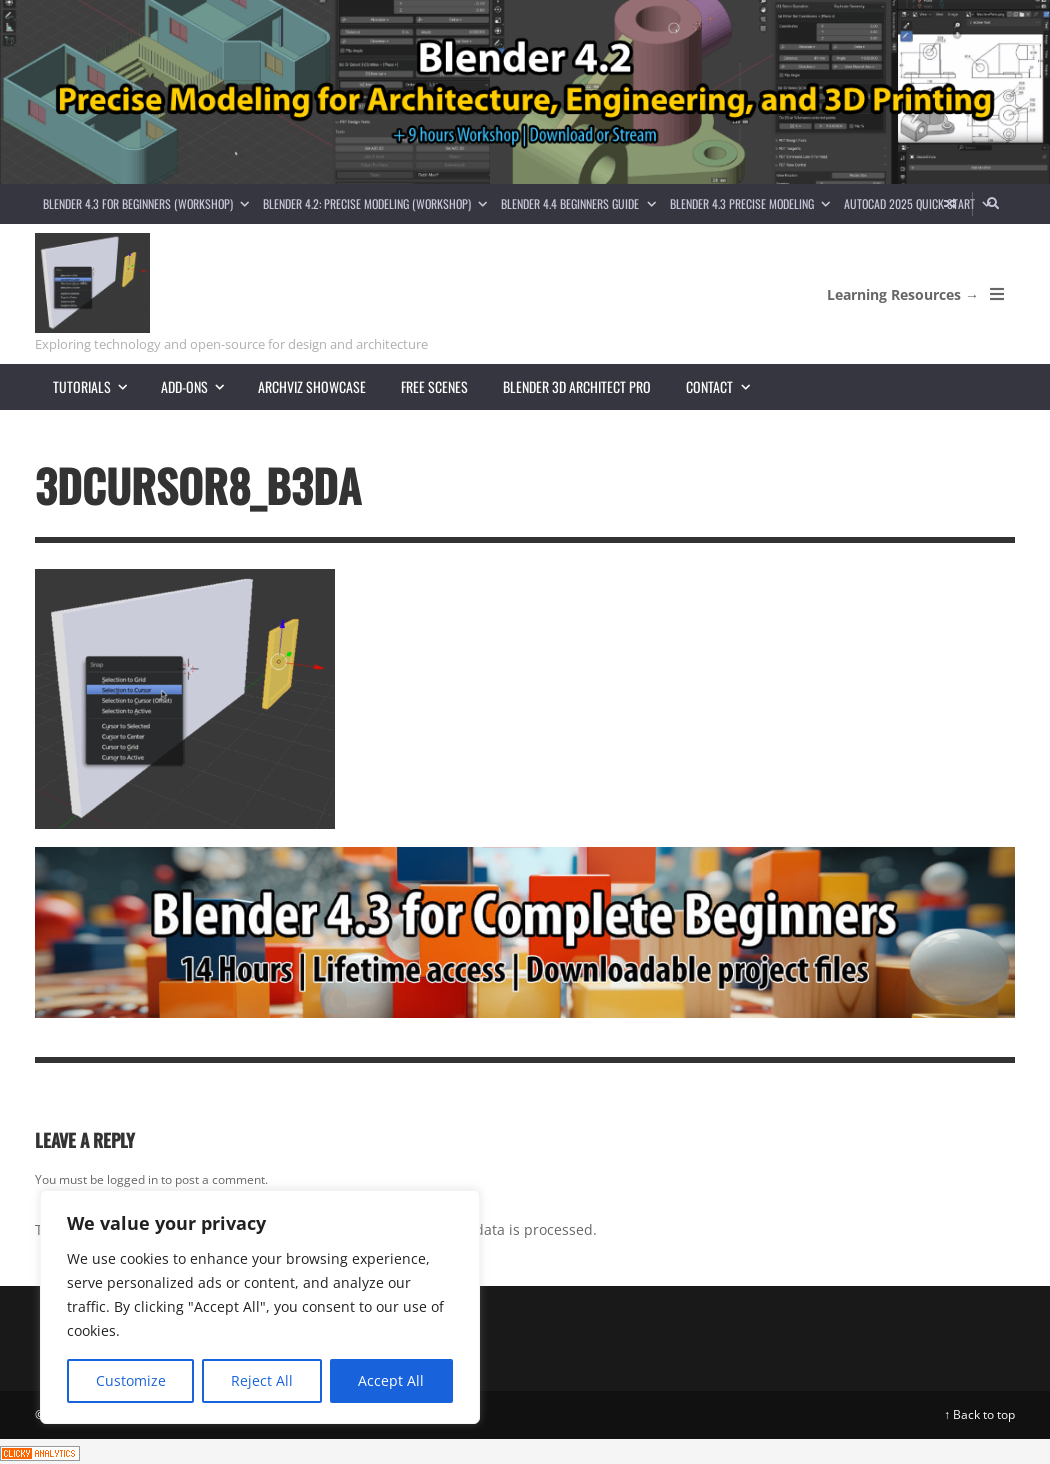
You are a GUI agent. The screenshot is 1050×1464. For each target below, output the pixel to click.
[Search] (994, 204)
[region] (260, 1307)
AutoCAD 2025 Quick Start (921, 203)
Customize (131, 1380)
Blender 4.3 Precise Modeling (753, 203)
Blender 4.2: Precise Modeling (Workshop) (378, 203)
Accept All (391, 1380)
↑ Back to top (979, 1414)
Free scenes (434, 386)
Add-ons (201, 386)
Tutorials (98, 386)
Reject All (262, 1380)
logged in (132, 1179)
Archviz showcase (312, 386)
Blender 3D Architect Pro (577, 386)
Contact (726, 386)
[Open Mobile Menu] (997, 294)
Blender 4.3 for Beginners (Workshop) (149, 203)
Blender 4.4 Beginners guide (581, 203)
